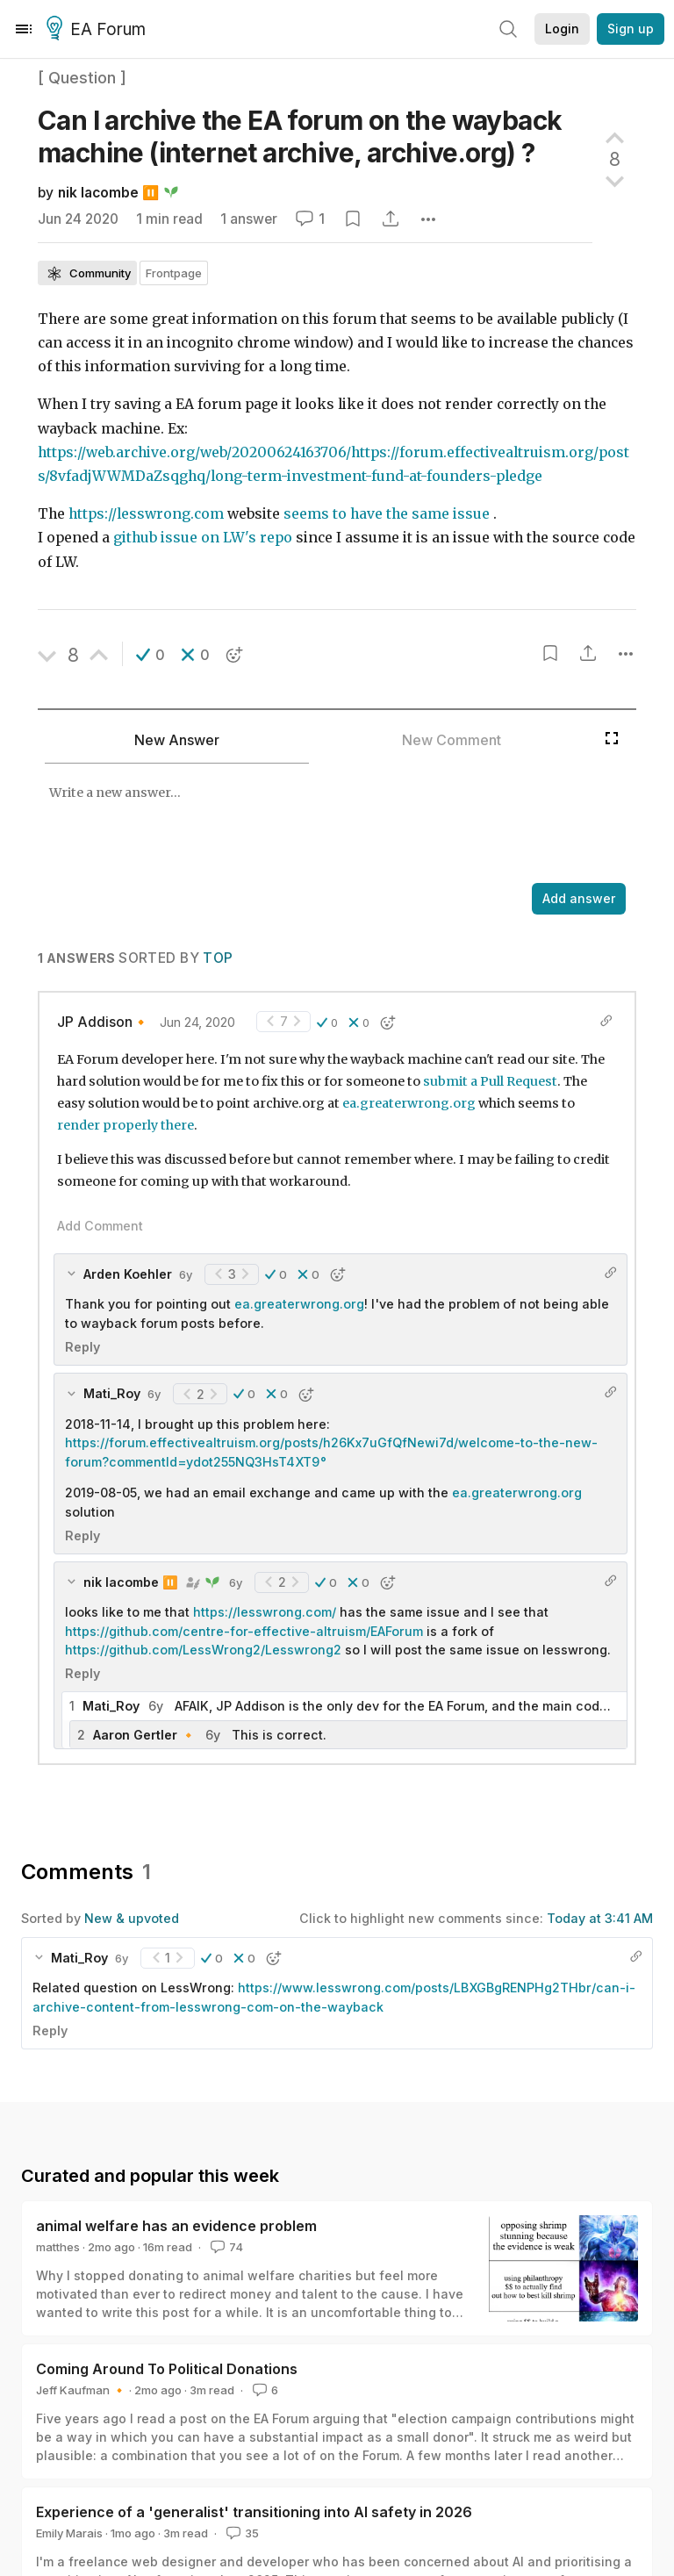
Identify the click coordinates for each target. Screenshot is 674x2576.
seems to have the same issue (386, 514)
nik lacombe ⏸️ (108, 192)
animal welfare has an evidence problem (176, 2226)
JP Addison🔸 (103, 1022)
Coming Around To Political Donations (167, 2369)
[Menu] (24, 29)
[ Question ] (82, 77)
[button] (150, 654)
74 (225, 2247)
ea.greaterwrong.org (409, 1103)
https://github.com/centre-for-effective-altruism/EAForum (244, 1631)
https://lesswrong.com (146, 514)
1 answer (248, 219)
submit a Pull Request (490, 1081)
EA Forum (99, 30)
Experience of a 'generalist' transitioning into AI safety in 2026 (254, 2512)
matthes (58, 2247)
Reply (82, 1346)
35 (241, 2533)
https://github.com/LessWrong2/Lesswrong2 (203, 1649)
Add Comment (100, 1225)
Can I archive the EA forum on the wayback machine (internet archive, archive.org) (300, 136)
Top (218, 958)
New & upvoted (131, 1918)
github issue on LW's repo (202, 537)
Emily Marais (69, 2533)
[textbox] (316, 825)
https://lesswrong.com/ (264, 1611)
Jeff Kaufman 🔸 (81, 2390)
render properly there (125, 1125)
